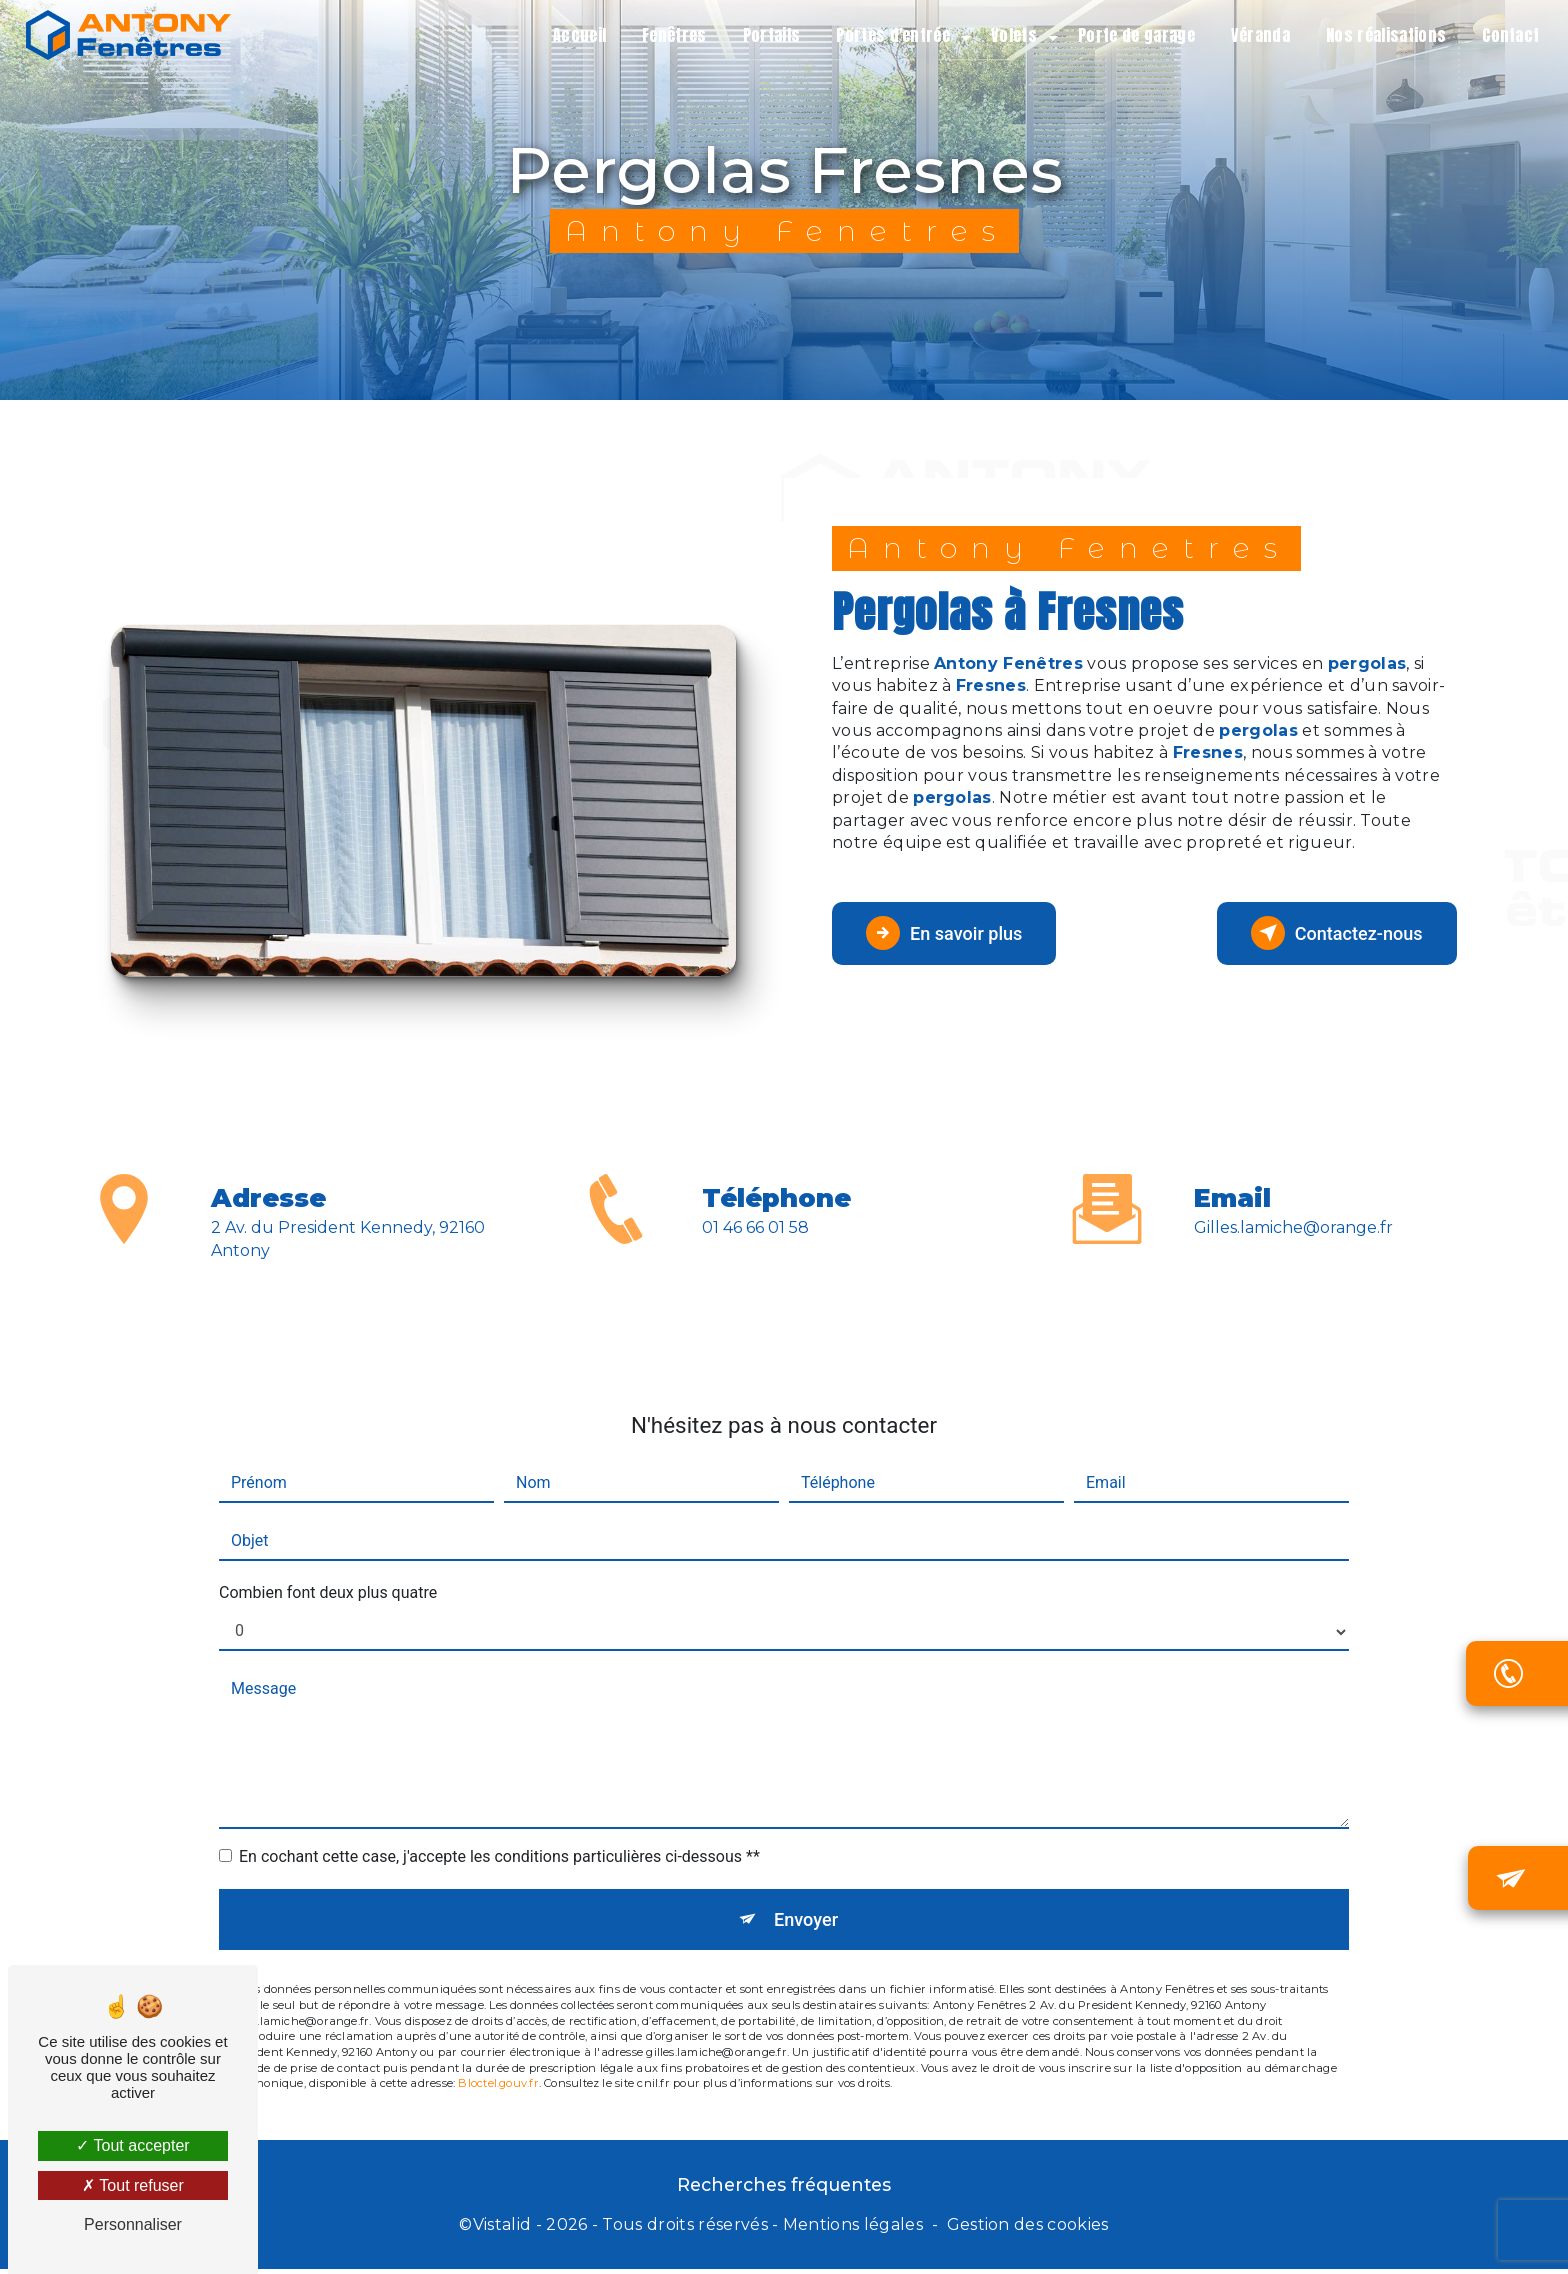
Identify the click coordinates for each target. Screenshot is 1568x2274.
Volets (1009, 35)
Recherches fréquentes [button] (784, 2189)
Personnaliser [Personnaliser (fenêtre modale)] (133, 2224)
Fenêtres (669, 35)
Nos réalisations (1381, 35)
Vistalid (502, 2230)
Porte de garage (1131, 35)
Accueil (573, 35)
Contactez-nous (1326, 933)
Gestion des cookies (1028, 2230)
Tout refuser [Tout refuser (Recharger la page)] (133, 2185)
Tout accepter (132, 2145)
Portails (766, 35)
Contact (1505, 35)
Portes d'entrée (888, 35)
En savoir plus (954, 933)
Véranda (1254, 35)
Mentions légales (853, 2230)
